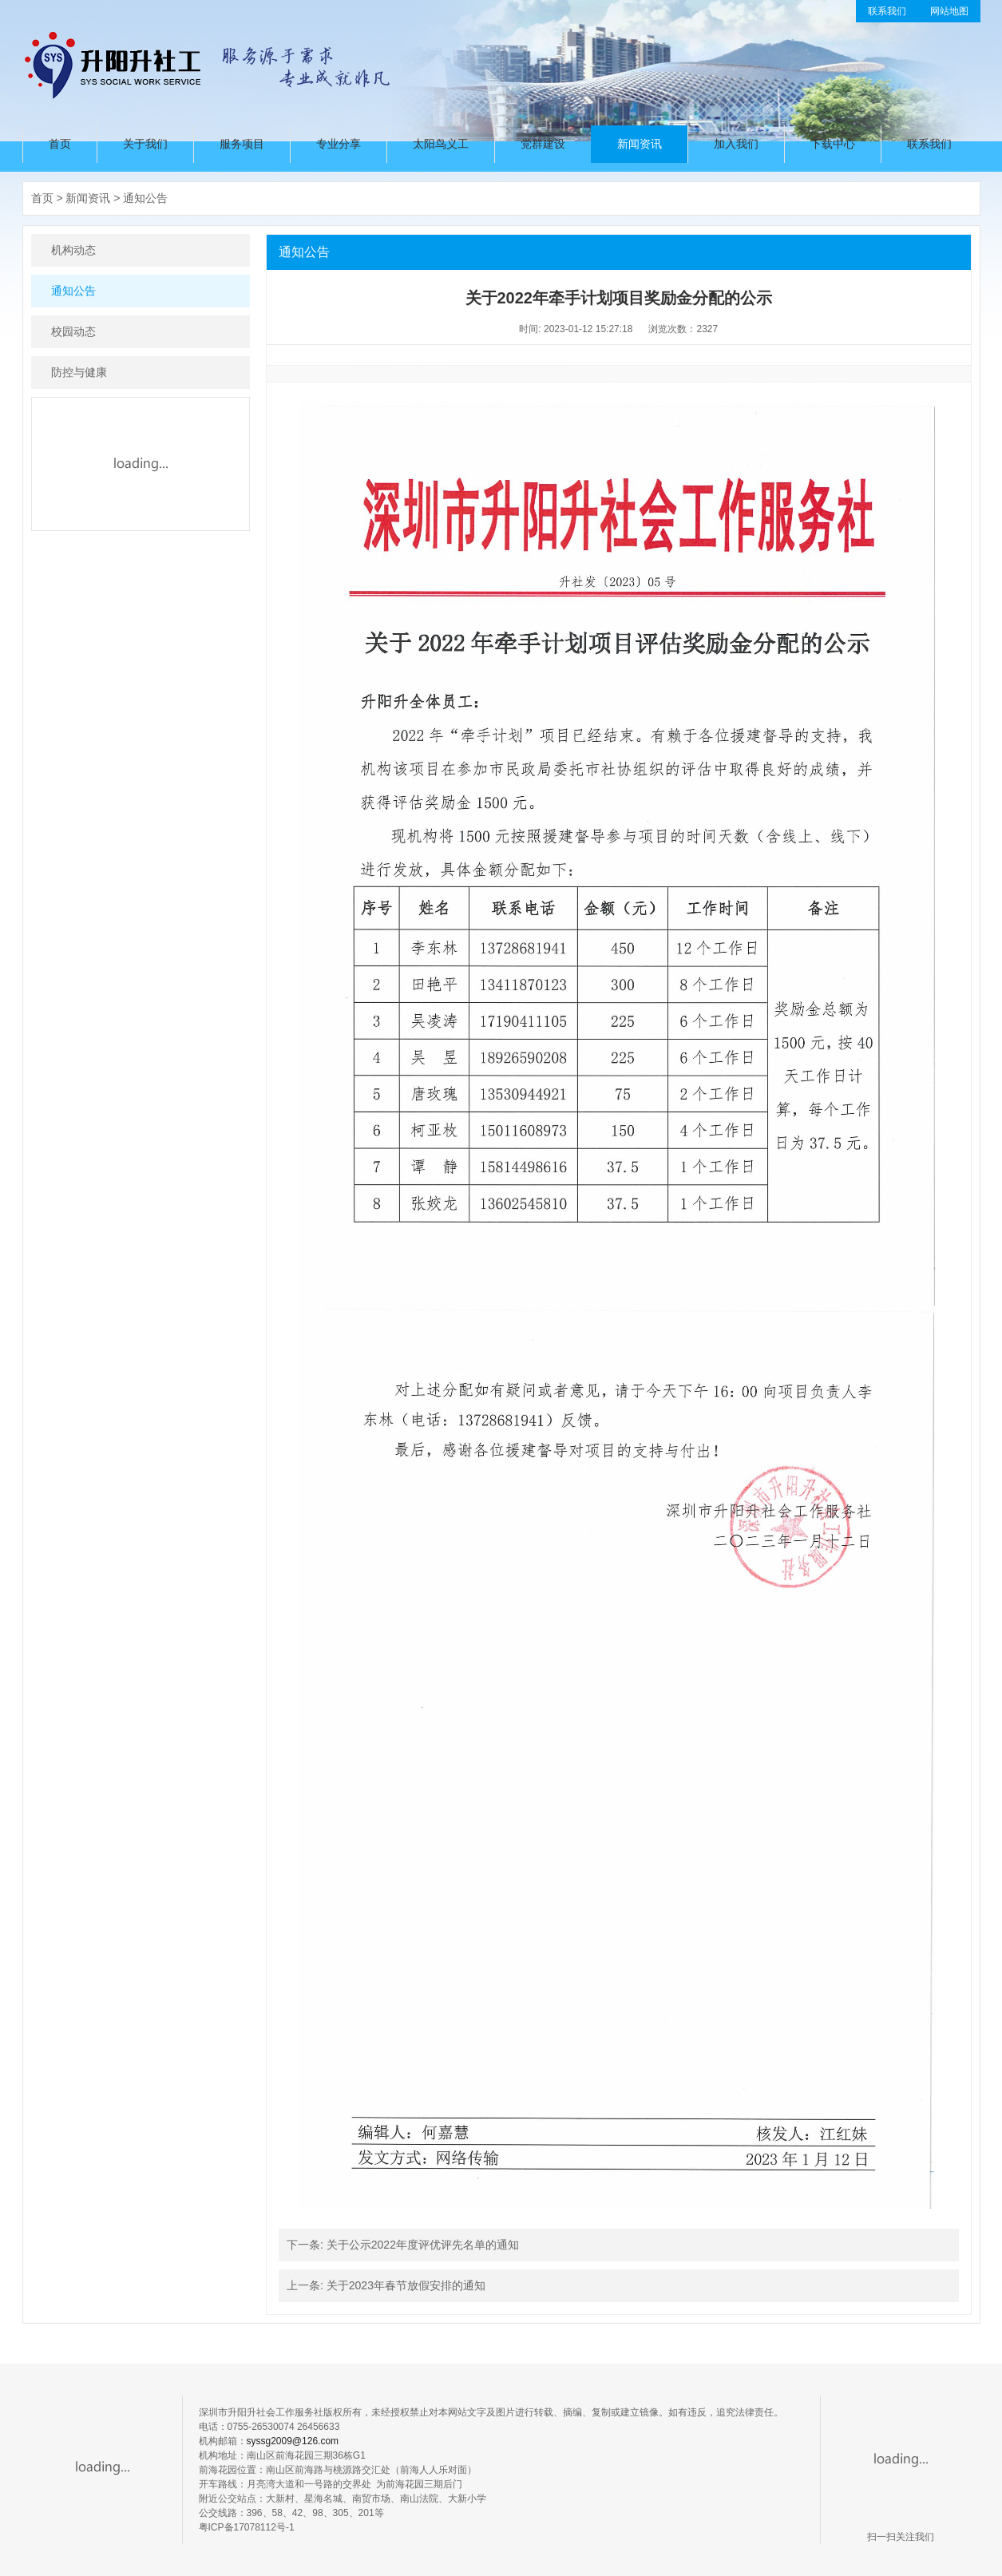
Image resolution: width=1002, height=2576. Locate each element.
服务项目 (242, 143)
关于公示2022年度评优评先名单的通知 (423, 2244)
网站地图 (949, 11)
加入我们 (736, 143)
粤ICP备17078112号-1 (247, 2527)
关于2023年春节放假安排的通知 (406, 2285)
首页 (60, 143)
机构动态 (73, 250)
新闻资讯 (639, 143)
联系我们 (887, 11)
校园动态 (73, 331)
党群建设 (543, 143)
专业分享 (338, 143)
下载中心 (832, 143)
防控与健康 (79, 372)
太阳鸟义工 (441, 143)
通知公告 (145, 198)
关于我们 (145, 143)
